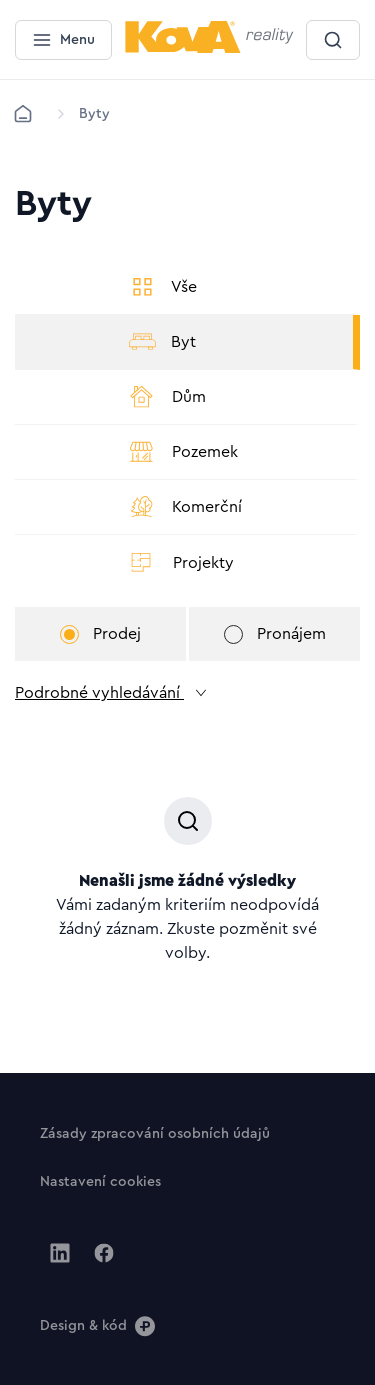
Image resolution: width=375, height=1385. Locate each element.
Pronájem (275, 634)
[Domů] (23, 114)
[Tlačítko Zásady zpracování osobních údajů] (155, 1133)
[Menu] (63, 40)
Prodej (100, 634)
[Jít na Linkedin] (60, 1253)
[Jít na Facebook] (104, 1253)
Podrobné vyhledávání (111, 693)
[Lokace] (94, 114)
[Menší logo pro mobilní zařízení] (209, 49)
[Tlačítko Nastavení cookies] (100, 1181)
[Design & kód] (97, 1325)
